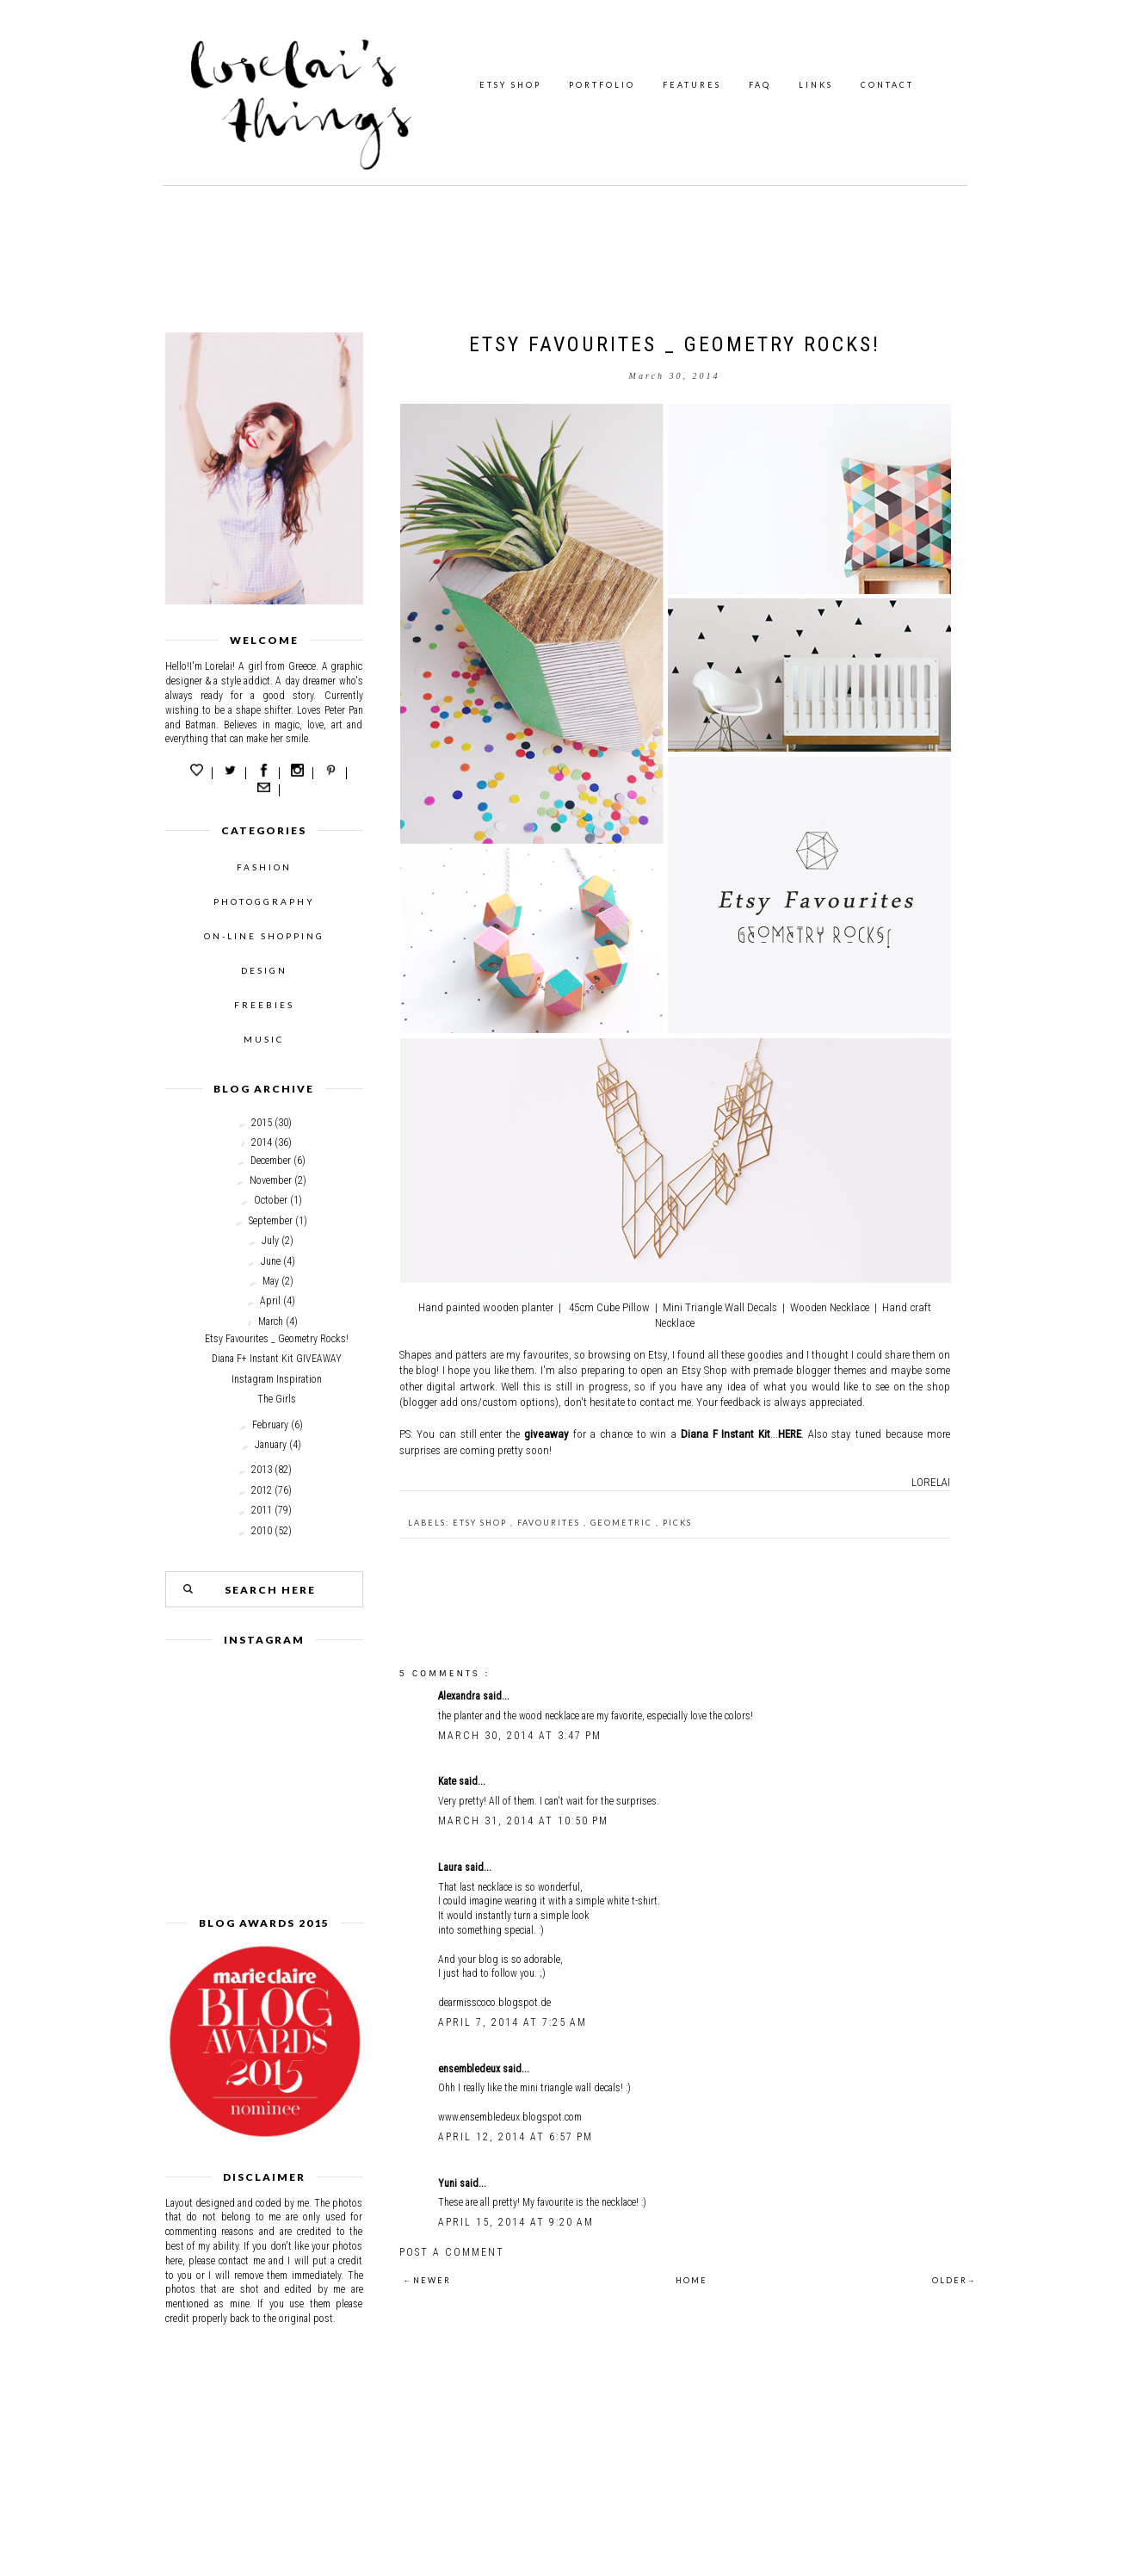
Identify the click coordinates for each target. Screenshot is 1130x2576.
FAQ (760, 85)
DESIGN (264, 970)
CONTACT (887, 85)
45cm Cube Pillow (609, 1307)
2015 (261, 1123)
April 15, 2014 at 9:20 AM (516, 2222)
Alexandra (460, 1696)
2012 (261, 1490)
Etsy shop (481, 1522)
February (270, 1425)
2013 (261, 1470)
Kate (448, 1781)
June (271, 1261)
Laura (451, 1867)
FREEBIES (264, 1005)
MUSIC (264, 1039)
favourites (550, 1522)
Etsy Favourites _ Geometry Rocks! (277, 1339)
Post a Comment (451, 2252)
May (270, 1281)
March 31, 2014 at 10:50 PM (523, 1821)
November (271, 1180)
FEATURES (692, 85)
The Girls (276, 1399)
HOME (691, 2280)
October (270, 1200)
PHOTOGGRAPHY (264, 901)
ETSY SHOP (510, 85)
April (270, 1301)
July (270, 1241)
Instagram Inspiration (277, 1379)
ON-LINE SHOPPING (264, 936)
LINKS (816, 85)
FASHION (264, 867)
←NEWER (427, 2280)
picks (677, 1522)
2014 (261, 1142)
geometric (623, 1522)
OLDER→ (954, 2280)
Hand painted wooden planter (485, 1307)
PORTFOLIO (602, 85)
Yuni (449, 2183)
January (271, 1445)
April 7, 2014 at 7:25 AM (512, 2022)
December (270, 1161)
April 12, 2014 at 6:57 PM (515, 2137)
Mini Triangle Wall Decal (717, 1307)
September (271, 1221)
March (270, 1322)
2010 (261, 1531)
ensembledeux (470, 2069)
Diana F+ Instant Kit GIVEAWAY (277, 1359)
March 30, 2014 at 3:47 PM (520, 1736)
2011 (261, 1510)
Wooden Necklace (829, 1307)
